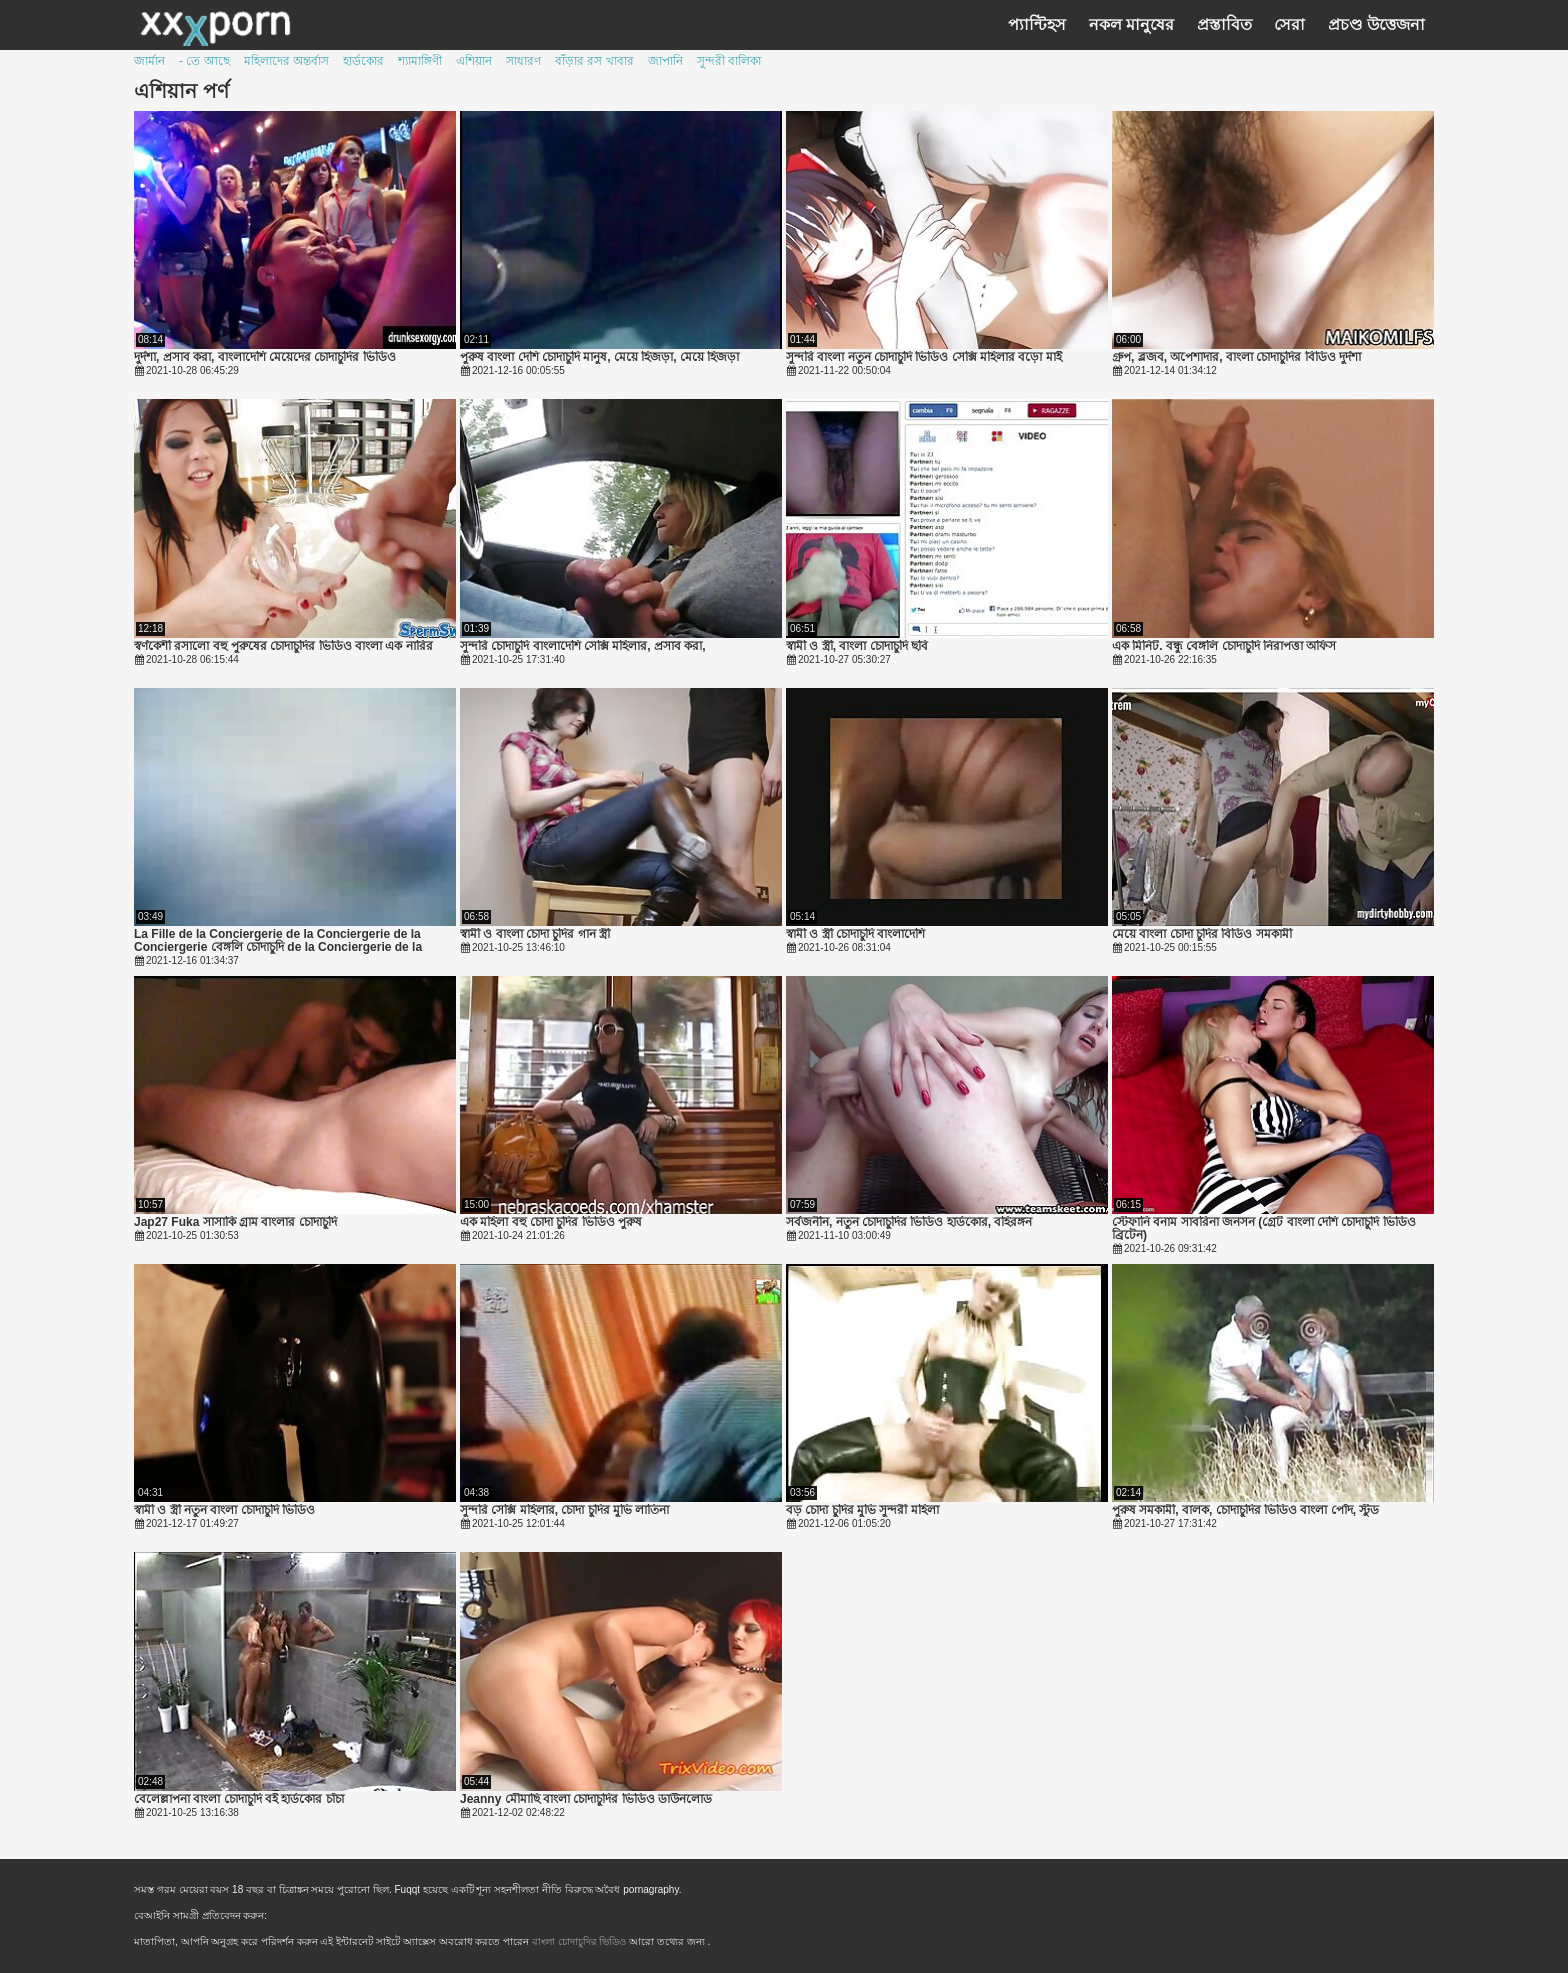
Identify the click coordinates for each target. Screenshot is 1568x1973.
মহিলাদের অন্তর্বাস (286, 61)
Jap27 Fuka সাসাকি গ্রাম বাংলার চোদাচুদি (235, 1222)
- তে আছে (204, 61)
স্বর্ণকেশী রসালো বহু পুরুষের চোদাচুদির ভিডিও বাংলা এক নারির (283, 646)
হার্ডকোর (363, 61)
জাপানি (665, 61)
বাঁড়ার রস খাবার (594, 61)
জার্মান (149, 61)
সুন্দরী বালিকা (729, 61)
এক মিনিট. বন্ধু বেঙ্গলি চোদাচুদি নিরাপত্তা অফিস (1224, 646)
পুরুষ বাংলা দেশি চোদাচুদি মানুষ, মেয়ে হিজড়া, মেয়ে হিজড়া (599, 357)
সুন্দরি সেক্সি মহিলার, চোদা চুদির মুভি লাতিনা (564, 1510)
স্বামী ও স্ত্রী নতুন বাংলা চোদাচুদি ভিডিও (224, 1510)
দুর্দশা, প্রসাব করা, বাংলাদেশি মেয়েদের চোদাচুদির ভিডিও (265, 357)
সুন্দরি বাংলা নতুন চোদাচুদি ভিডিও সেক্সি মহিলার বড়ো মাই (924, 357)
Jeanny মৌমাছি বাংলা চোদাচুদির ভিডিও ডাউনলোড (586, 1799)
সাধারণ (523, 61)
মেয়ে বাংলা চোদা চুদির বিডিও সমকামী (1202, 934)
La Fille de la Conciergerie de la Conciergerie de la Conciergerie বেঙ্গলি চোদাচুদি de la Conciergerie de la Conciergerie (278, 941)
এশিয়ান (474, 61)
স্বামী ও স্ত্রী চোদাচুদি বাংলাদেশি (855, 934)
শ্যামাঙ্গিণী (420, 61)
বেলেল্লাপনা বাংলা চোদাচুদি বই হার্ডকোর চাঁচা (239, 1799)
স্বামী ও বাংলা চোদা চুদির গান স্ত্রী (535, 934)
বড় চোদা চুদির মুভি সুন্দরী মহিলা (862, 1510)
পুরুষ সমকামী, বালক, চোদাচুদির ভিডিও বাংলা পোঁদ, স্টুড (1245, 1510)
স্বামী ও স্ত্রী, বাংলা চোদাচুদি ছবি (857, 646)
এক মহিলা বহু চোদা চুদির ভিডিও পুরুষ (551, 1222)
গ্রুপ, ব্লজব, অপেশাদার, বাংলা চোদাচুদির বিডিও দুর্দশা (1236, 357)
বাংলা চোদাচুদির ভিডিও (580, 1941)
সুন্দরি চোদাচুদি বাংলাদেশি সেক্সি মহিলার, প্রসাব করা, (583, 646)
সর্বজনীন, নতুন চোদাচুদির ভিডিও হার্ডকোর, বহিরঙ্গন (909, 1222)
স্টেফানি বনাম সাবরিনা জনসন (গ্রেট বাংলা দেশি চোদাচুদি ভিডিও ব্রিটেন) (1264, 1229)
